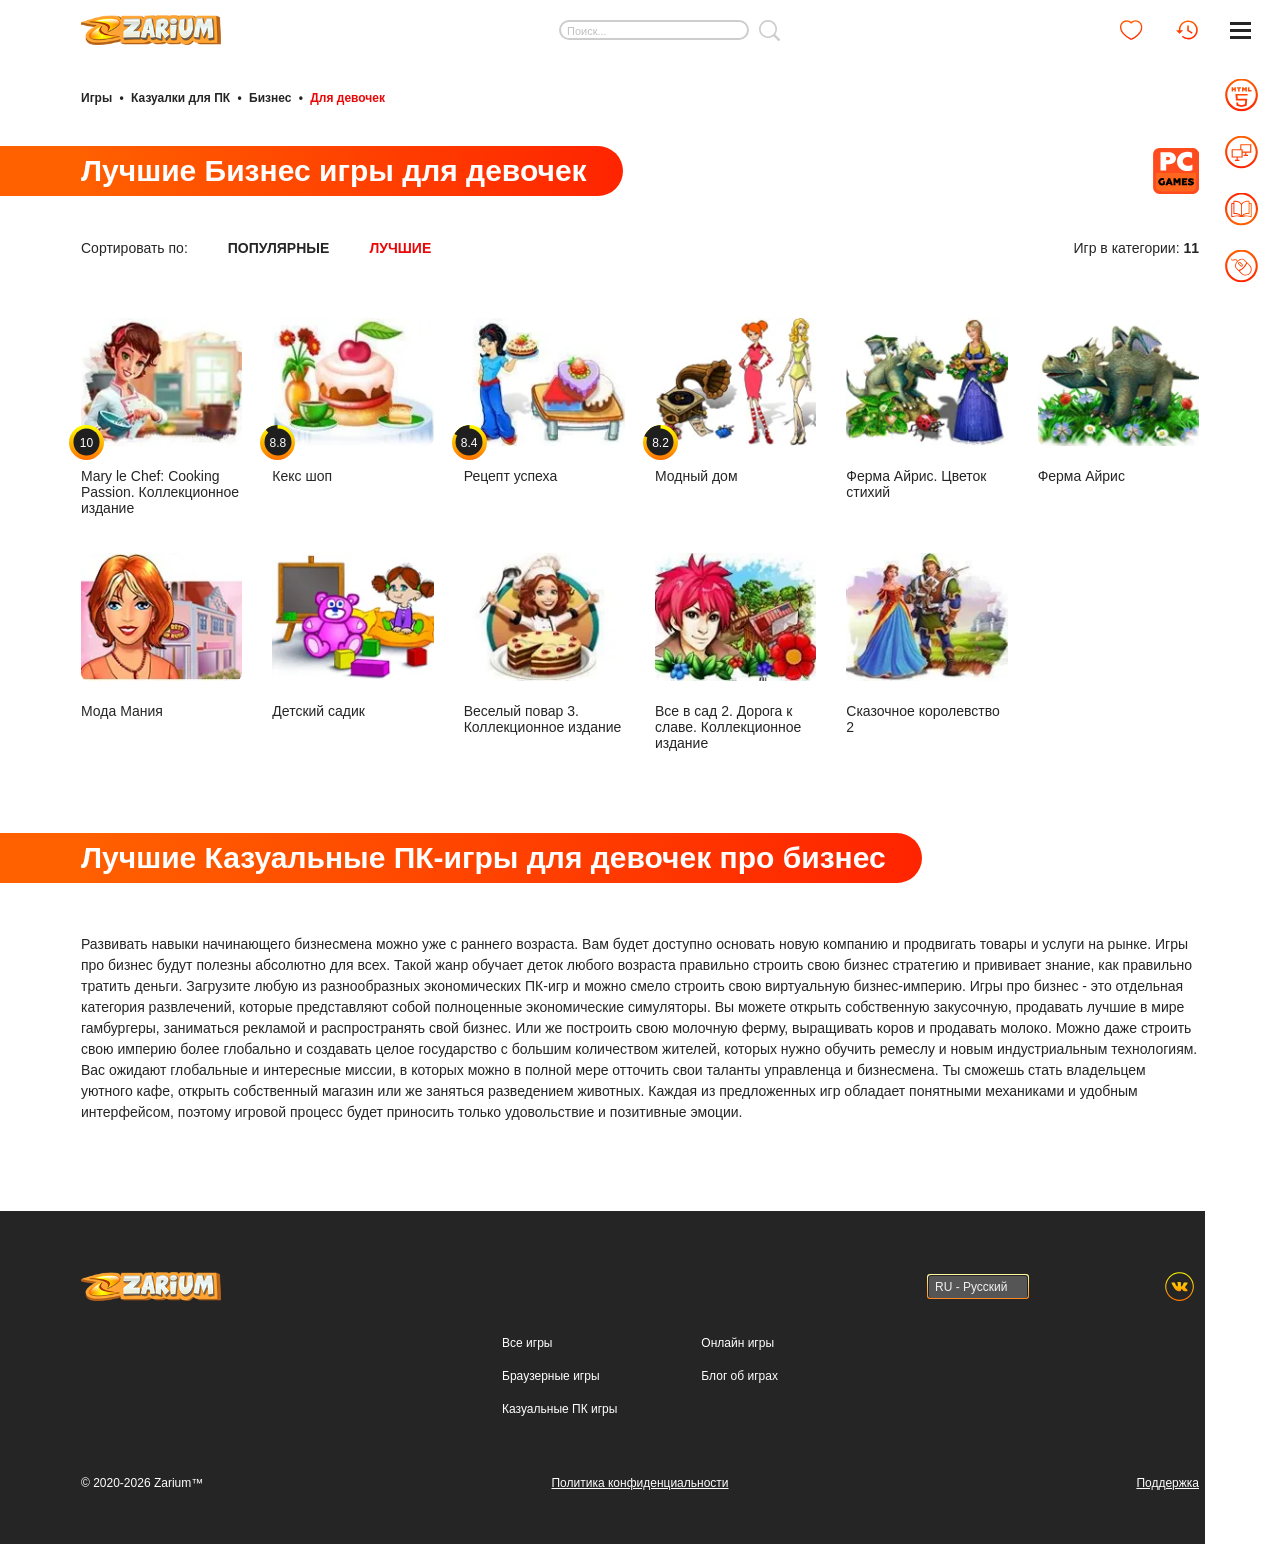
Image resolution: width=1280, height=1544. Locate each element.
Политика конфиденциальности (639, 1483)
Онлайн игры (737, 1343)
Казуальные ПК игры (559, 1409)
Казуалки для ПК (180, 98)
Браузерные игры (550, 1376)
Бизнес (270, 98)
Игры (96, 98)
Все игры (527, 1343)
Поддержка (1167, 1483)
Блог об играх (739, 1376)
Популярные (279, 248)
